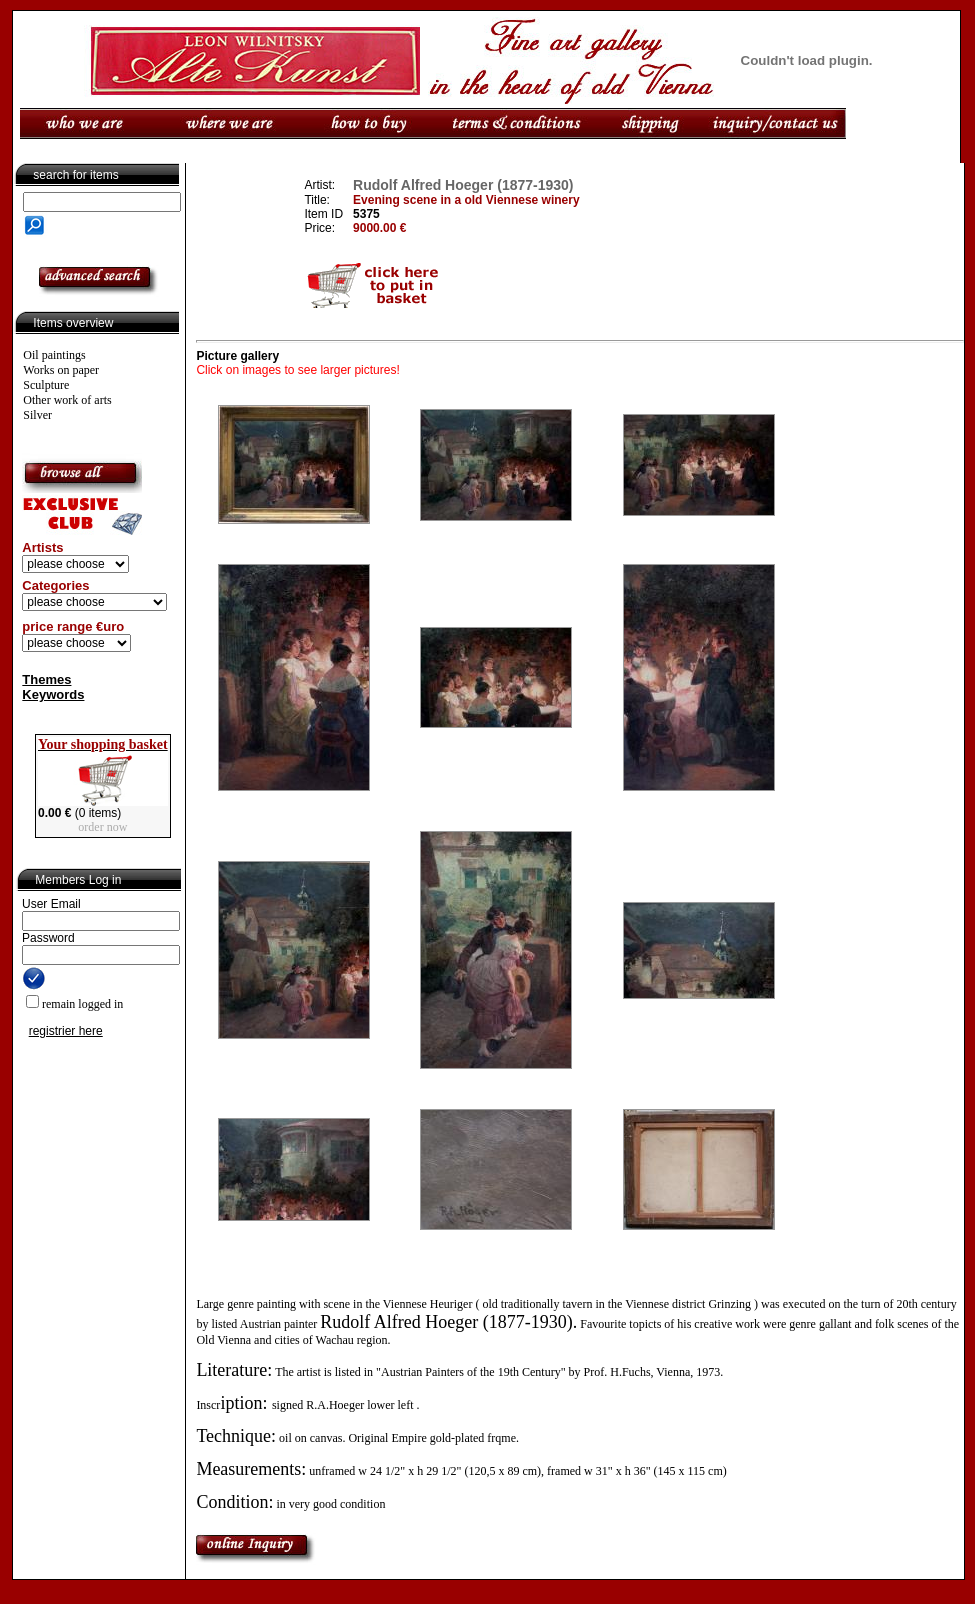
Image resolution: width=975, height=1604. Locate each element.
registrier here (66, 1031)
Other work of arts (67, 400)
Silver (37, 415)
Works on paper (61, 370)
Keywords (53, 694)
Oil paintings (54, 355)
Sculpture (46, 385)
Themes (46, 679)
